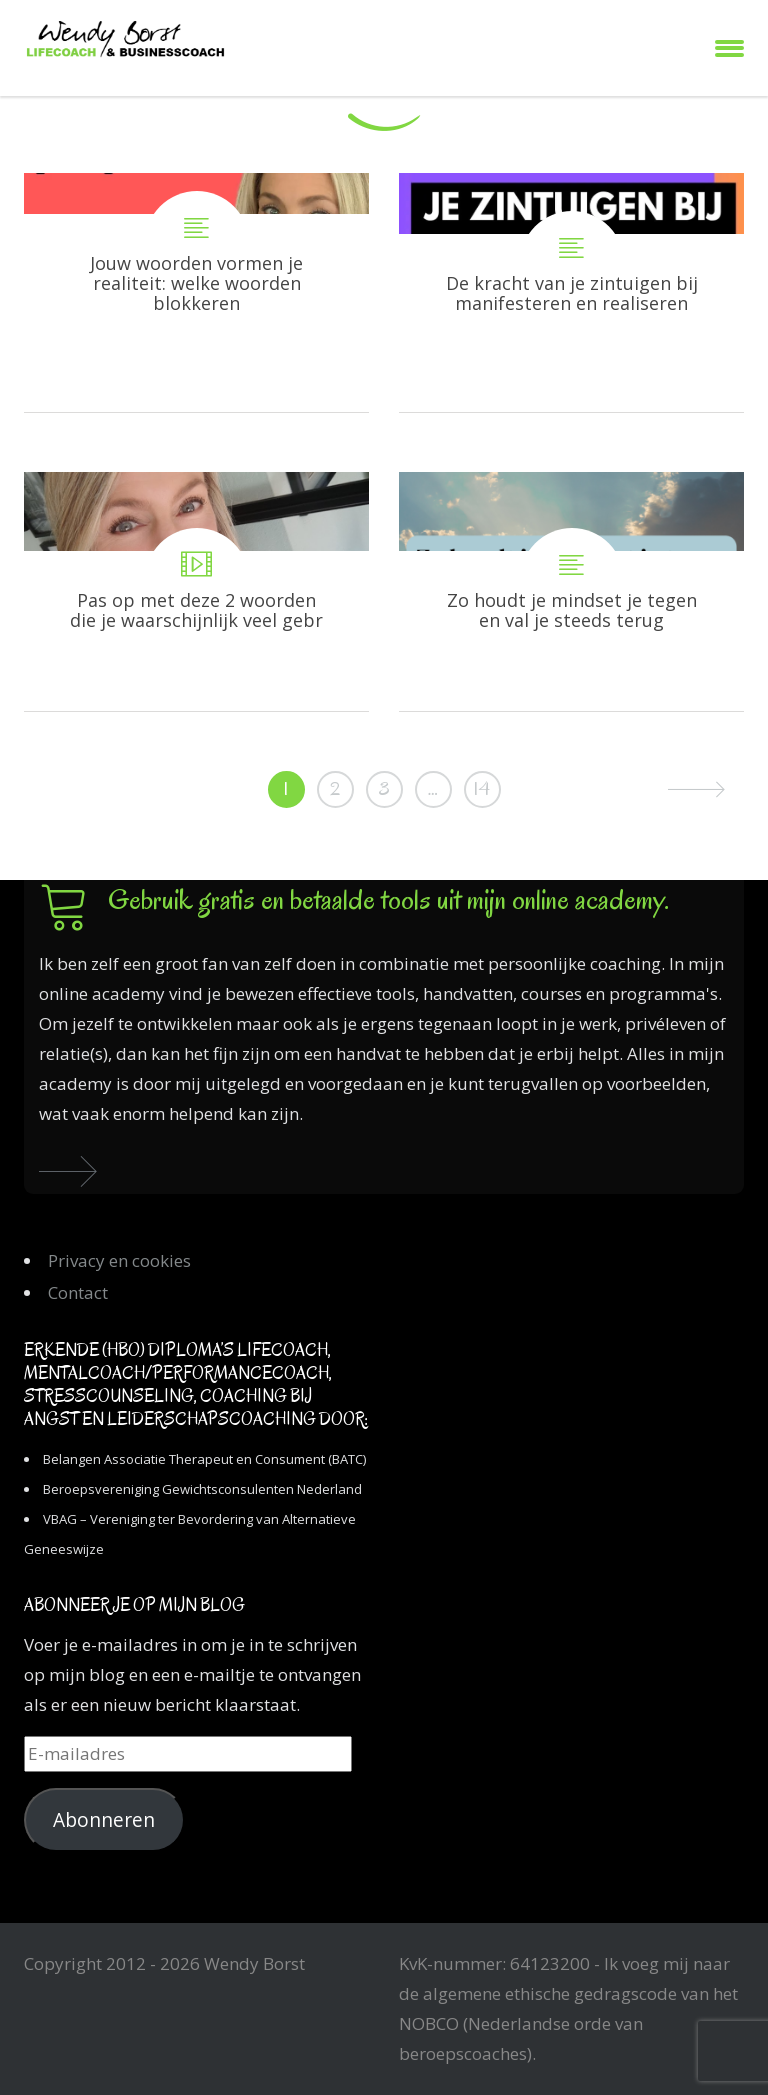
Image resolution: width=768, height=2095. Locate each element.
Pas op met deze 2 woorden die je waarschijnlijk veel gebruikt (196, 591)
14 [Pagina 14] (482, 789)
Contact (78, 1292)
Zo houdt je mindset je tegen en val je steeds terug (571, 591)
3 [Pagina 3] (384, 789)
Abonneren (104, 1820)
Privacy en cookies (119, 1260)
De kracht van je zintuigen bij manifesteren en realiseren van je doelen (571, 292)
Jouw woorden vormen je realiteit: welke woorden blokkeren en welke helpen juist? (196, 292)
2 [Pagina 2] (335, 789)
